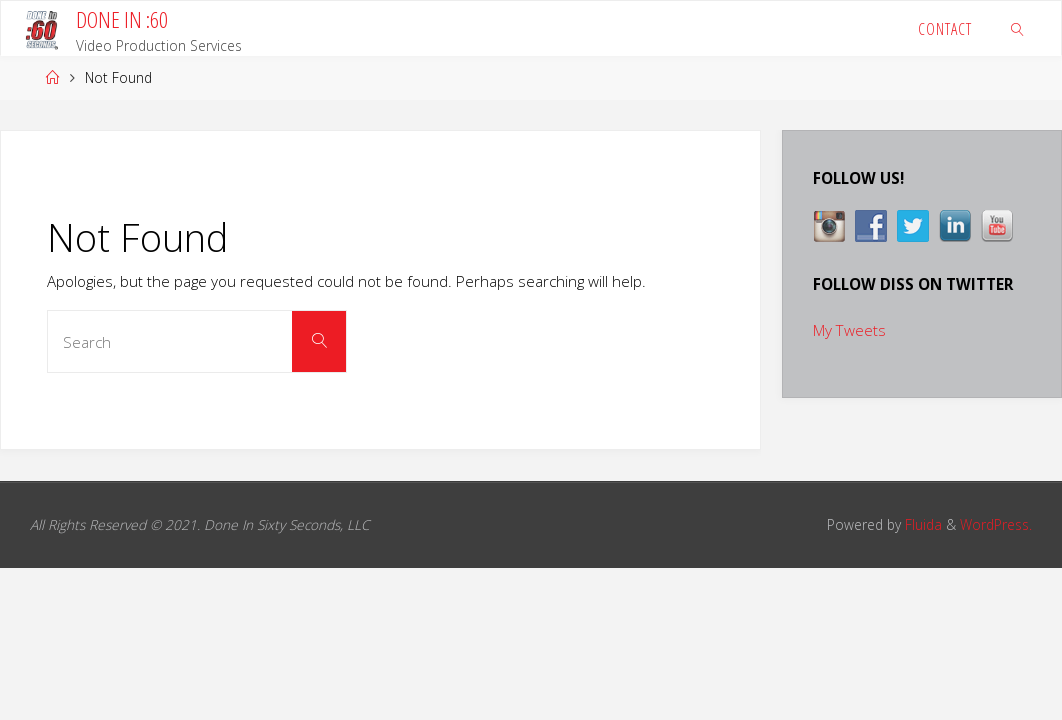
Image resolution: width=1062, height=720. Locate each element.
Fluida (921, 524)
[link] (1018, 28)
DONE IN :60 (122, 19)
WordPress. (996, 524)
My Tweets (849, 330)
